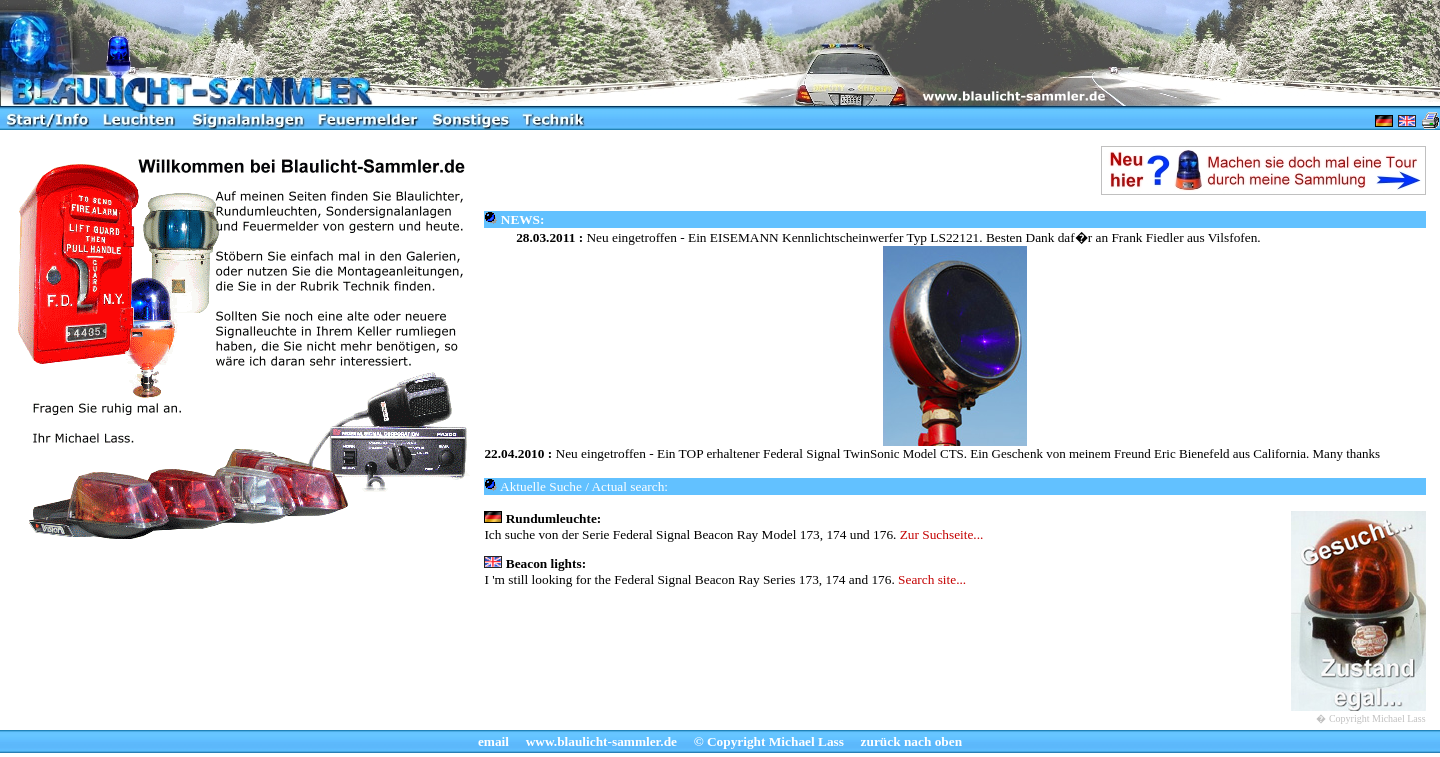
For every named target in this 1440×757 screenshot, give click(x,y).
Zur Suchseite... (942, 534)
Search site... (932, 579)
